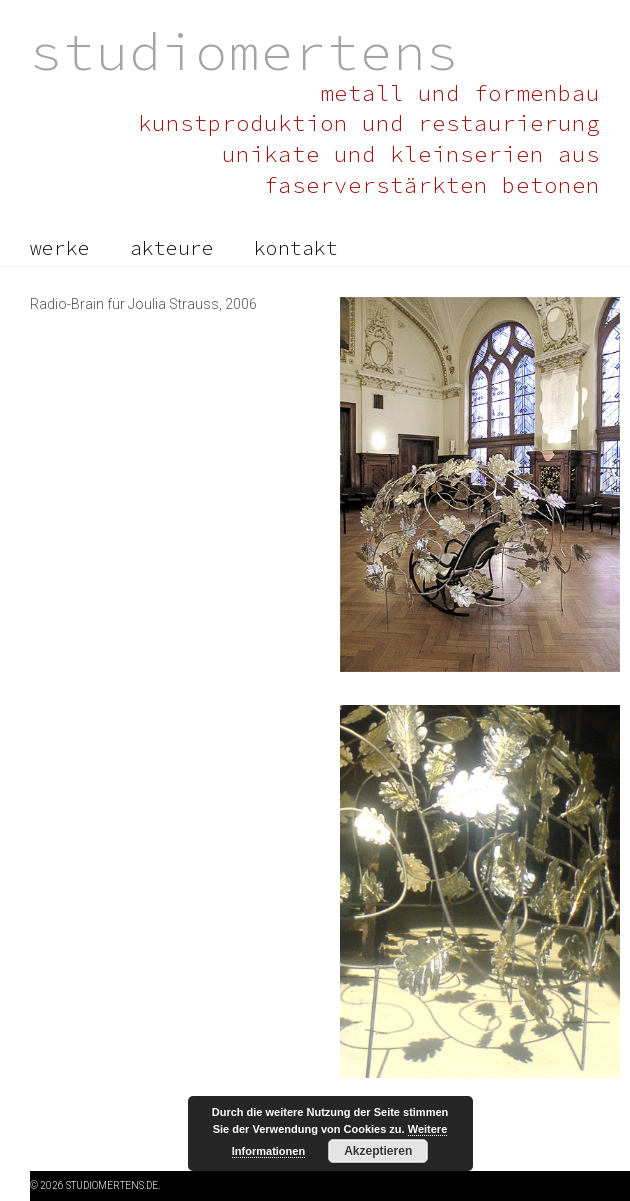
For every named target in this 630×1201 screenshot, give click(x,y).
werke (60, 248)
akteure (172, 248)
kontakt (296, 248)
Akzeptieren (378, 1151)
